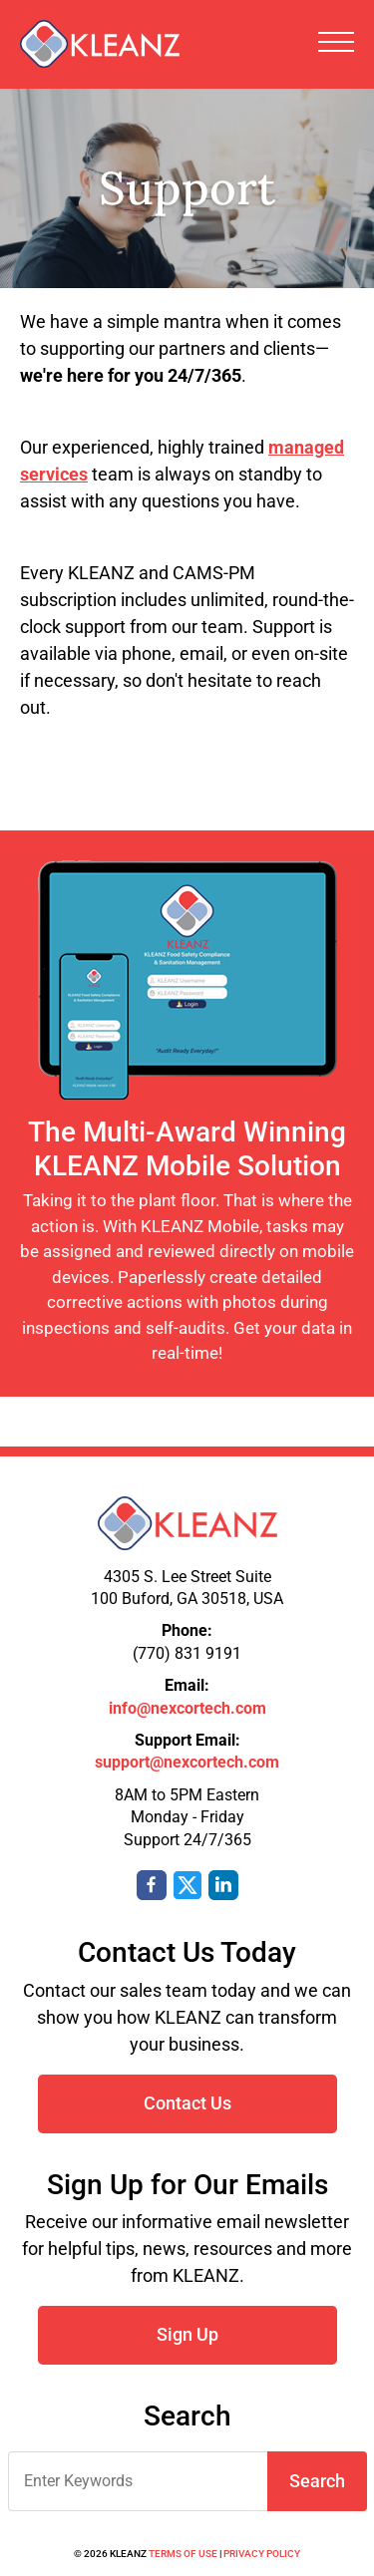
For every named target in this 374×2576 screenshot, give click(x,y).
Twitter (187, 1885)
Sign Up (187, 2334)
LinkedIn (223, 1885)
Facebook (152, 1885)
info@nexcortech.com (187, 1708)
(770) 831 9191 (187, 1653)
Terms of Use (183, 2553)
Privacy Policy (261, 2553)
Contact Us (187, 2103)
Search (317, 2480)
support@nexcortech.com (187, 1762)
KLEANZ (100, 44)
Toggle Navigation (336, 42)
